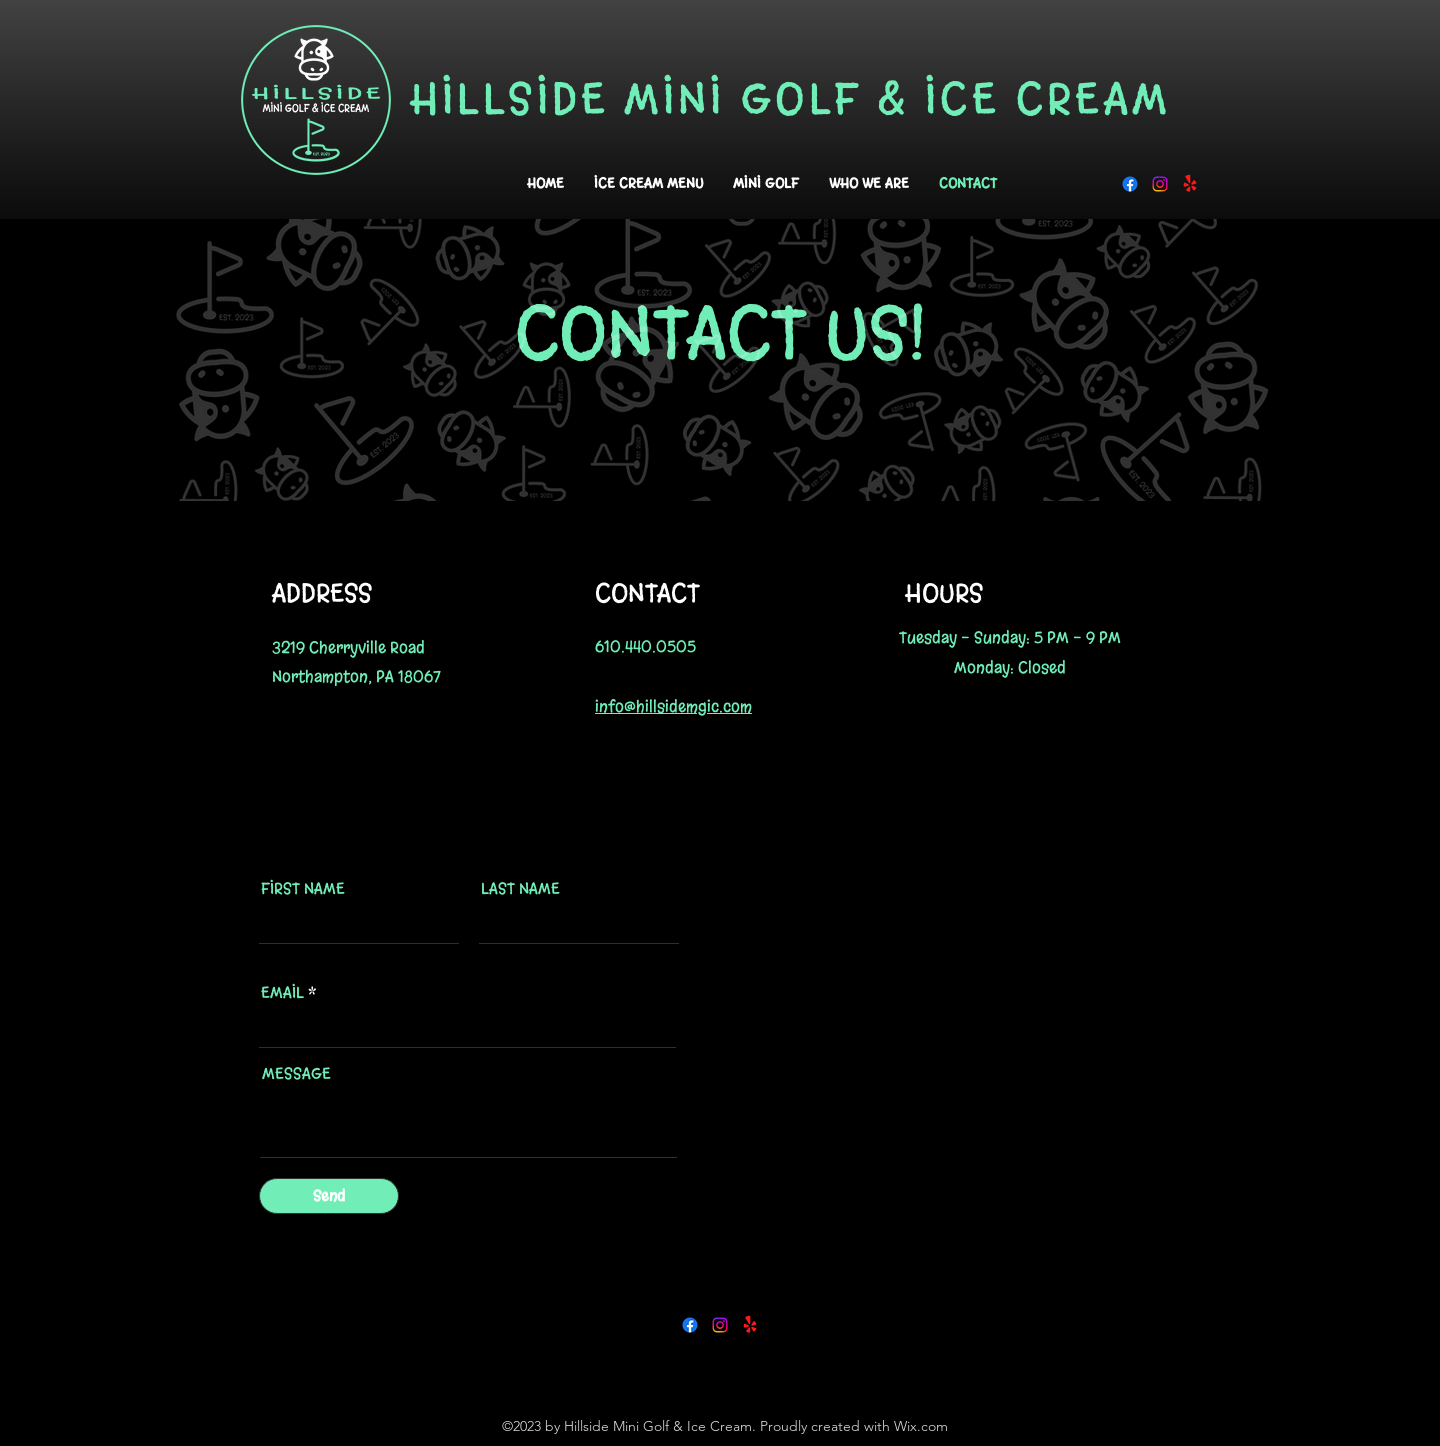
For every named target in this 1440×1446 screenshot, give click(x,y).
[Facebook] (1130, 184)
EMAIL (282, 993)
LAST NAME (520, 889)
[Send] (329, 1196)
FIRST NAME (303, 889)
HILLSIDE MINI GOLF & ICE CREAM (790, 99)
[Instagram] (1160, 184)
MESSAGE (296, 1074)
